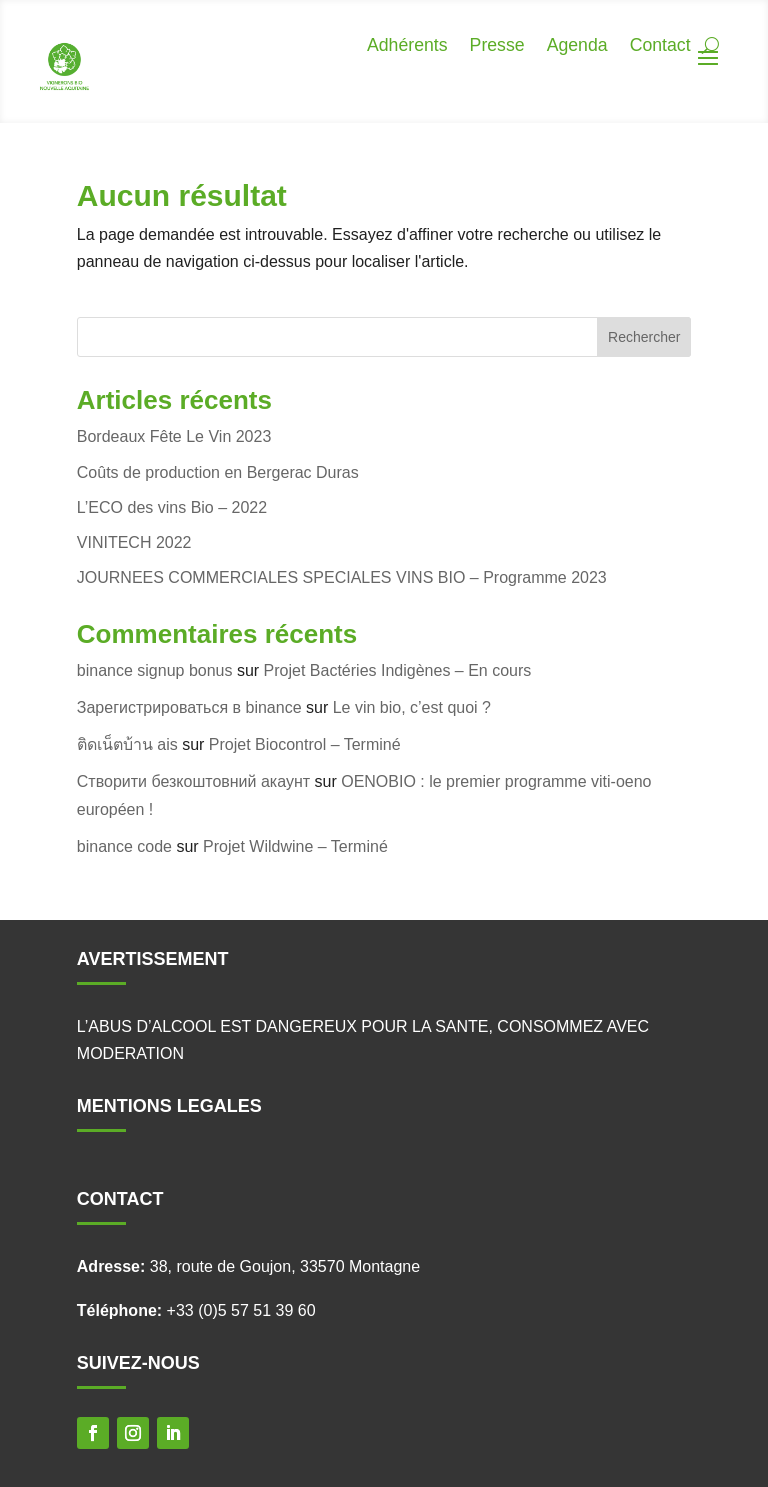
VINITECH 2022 (134, 542)
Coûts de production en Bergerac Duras (218, 472)
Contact (660, 46)
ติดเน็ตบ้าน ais (127, 744)
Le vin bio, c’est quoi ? (412, 707)
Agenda (575, 46)
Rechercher (644, 337)
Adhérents (403, 46)
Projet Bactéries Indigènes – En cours (398, 670)
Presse (494, 46)
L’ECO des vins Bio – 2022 (172, 507)
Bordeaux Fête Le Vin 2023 (174, 436)
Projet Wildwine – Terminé (295, 846)
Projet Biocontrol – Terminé (305, 744)
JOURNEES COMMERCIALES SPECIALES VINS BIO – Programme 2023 (342, 577)
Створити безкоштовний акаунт (193, 781)
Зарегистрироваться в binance (189, 707)
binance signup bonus (155, 670)
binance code (124, 846)
